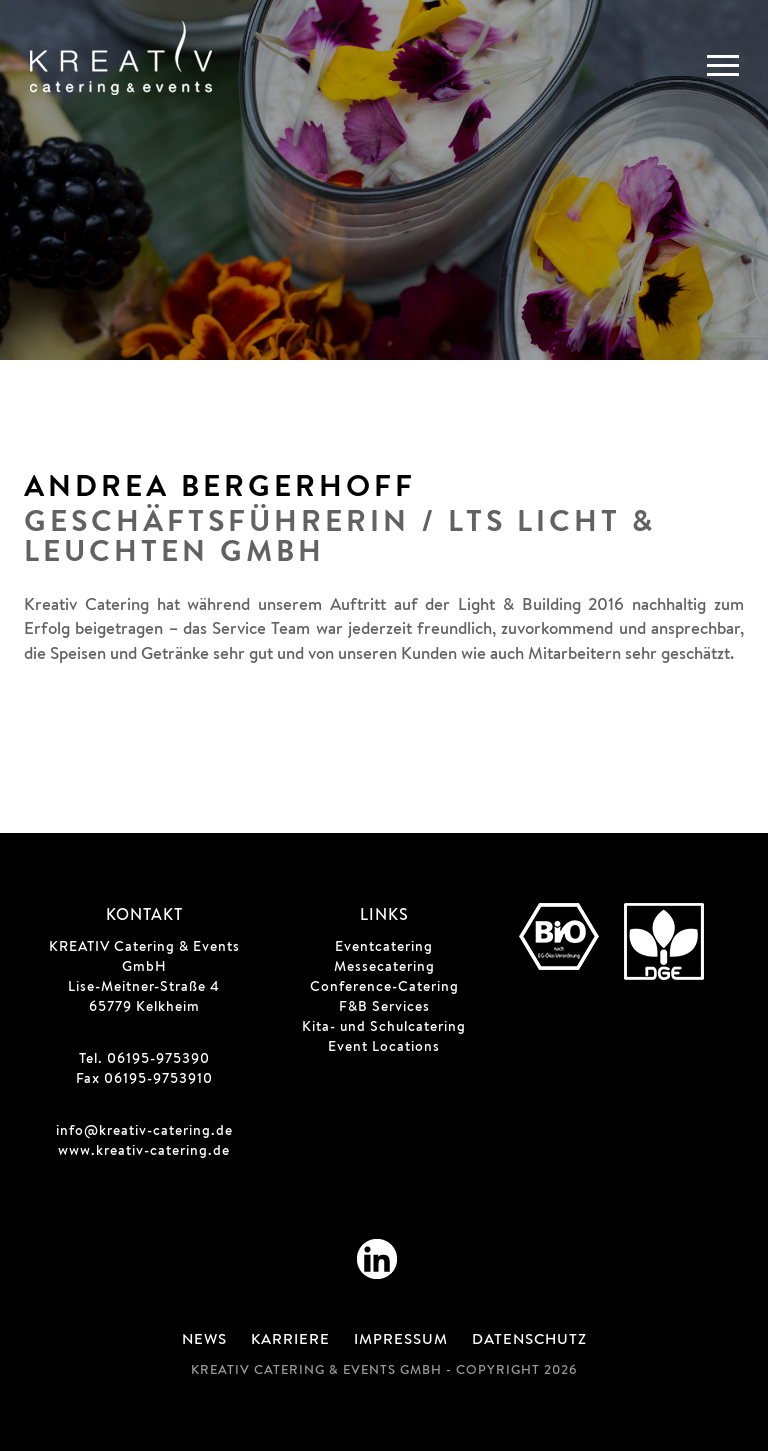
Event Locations (384, 1048)
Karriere (290, 1341)
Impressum (401, 1341)
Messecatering (384, 968)
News (204, 1341)
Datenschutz (529, 1341)
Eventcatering (384, 948)
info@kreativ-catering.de (144, 1132)
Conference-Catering (384, 988)
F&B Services (384, 1008)
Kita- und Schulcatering (384, 1028)
